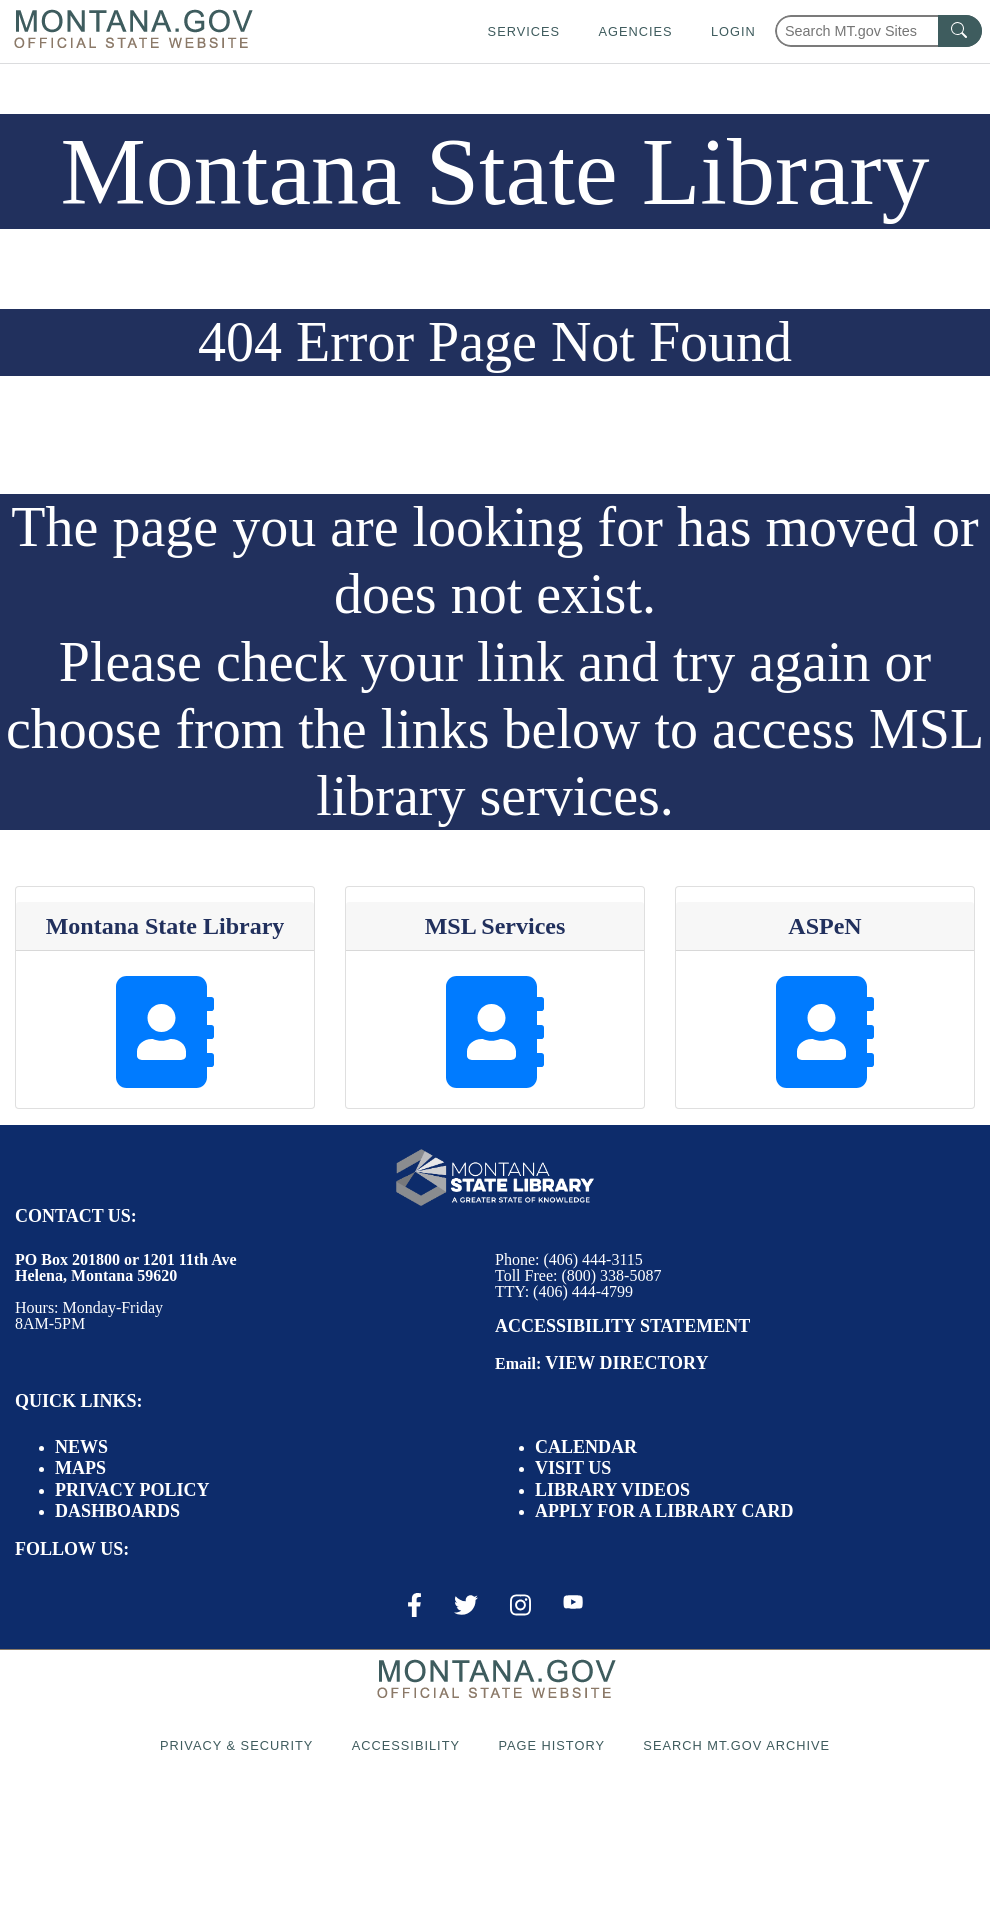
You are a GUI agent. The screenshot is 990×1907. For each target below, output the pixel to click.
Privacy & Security (236, 1745)
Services (524, 31)
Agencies (635, 31)
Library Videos (612, 1490)
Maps (80, 1468)
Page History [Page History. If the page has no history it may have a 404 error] (551, 1745)
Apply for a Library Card (664, 1511)
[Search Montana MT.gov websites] (878, 31)
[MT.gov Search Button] (960, 31)
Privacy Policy (132, 1490)
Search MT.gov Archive (736, 1745)
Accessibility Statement (622, 1326)
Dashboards (117, 1511)
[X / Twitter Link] (466, 1605)
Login (733, 31)
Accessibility (406, 1745)
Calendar (586, 1447)
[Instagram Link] (520, 1605)
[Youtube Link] (573, 1604)
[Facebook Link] (414, 1605)
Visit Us (573, 1468)
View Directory (626, 1363)
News (81, 1447)
